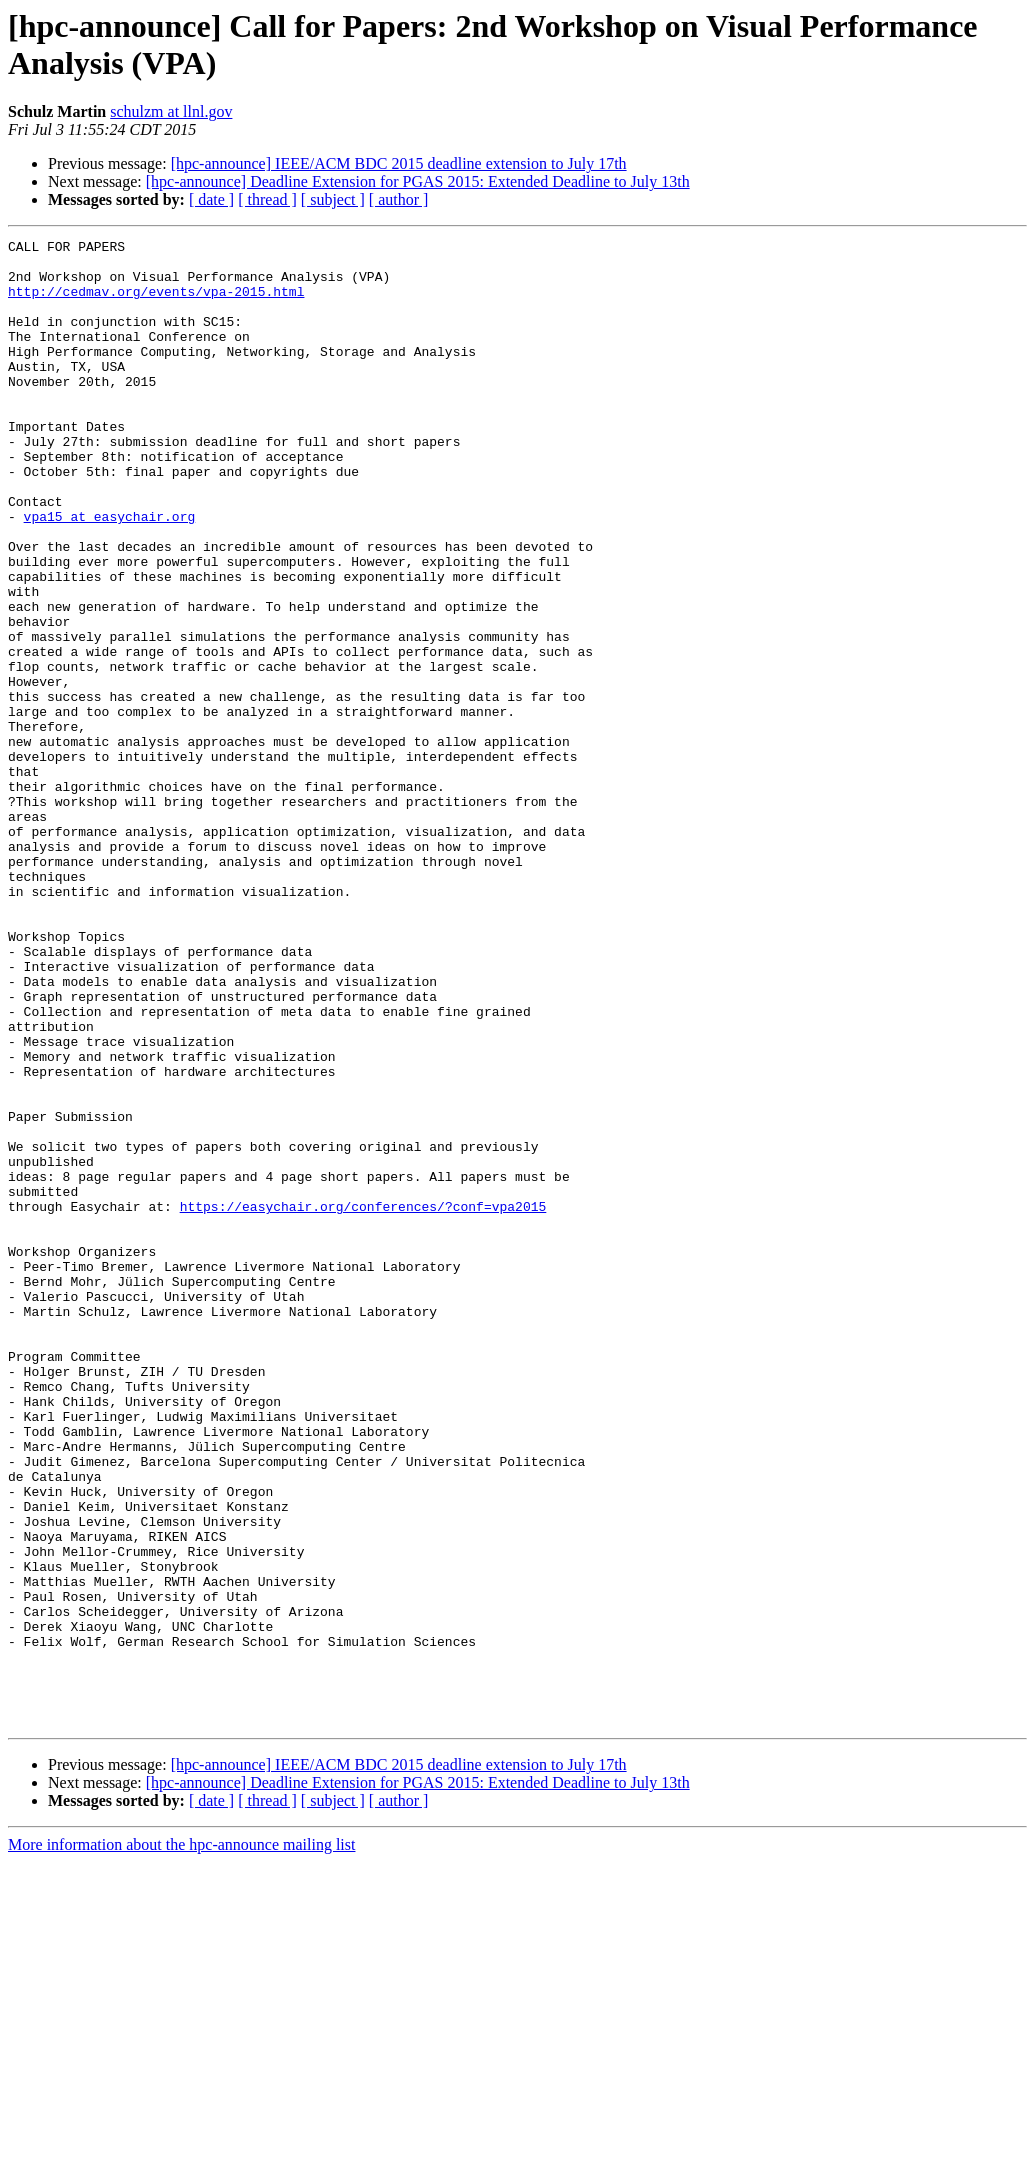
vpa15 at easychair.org (110, 573)
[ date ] (211, 199)
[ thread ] (267, 199)
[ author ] (399, 199)
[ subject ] (333, 199)
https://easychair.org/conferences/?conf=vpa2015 (363, 1401)
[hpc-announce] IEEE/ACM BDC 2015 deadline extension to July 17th (399, 163)
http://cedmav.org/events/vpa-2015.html (156, 303)
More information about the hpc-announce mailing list (181, 2141)
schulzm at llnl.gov (171, 111)
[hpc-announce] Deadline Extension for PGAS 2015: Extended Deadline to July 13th (418, 181)
